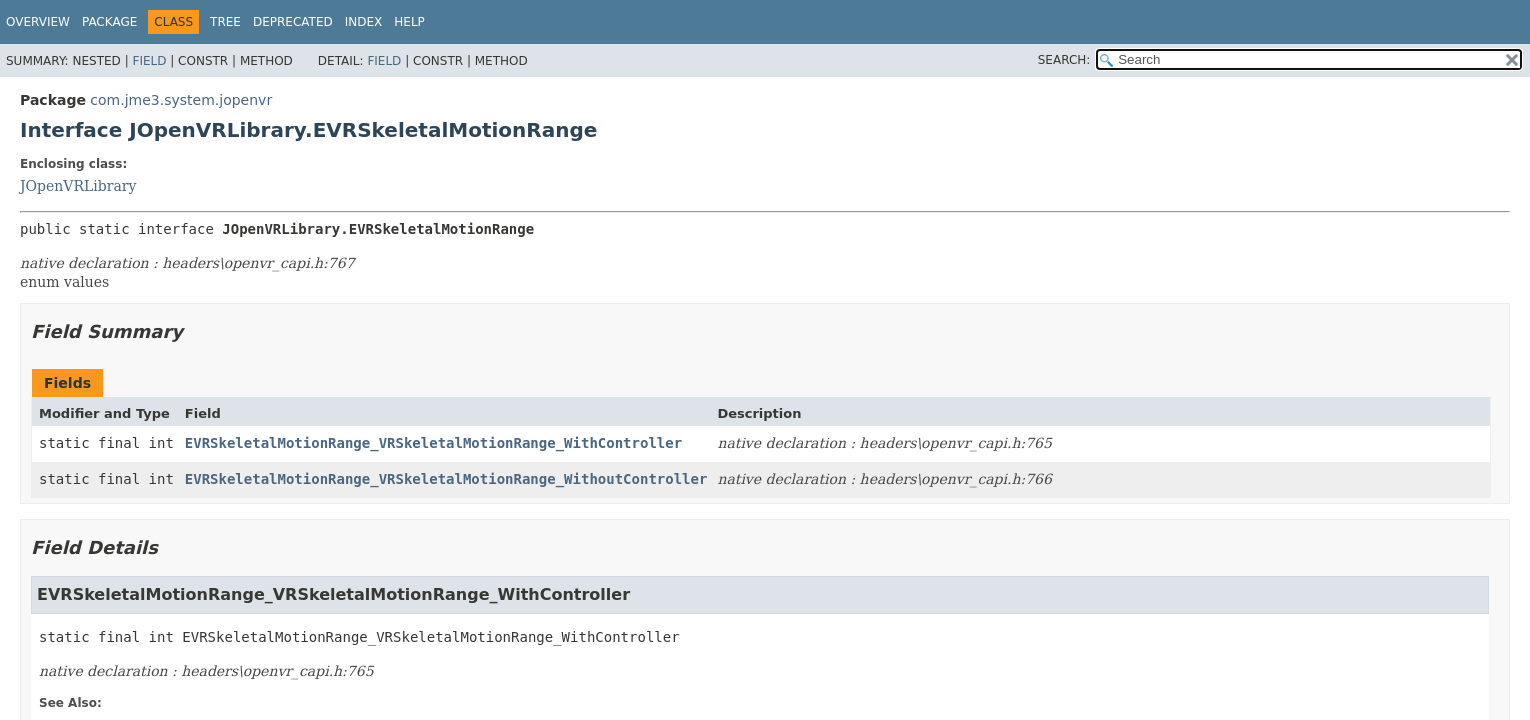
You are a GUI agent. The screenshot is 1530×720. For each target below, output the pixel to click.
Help (409, 22)
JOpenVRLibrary (78, 186)
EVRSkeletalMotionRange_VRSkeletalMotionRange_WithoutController (446, 479)
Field (149, 61)
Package (109, 22)
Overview (38, 22)
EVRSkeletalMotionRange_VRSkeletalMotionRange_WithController (433, 443)
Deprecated (293, 22)
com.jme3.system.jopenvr (181, 100)
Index (364, 22)
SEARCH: (1064, 60)
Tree (225, 22)
